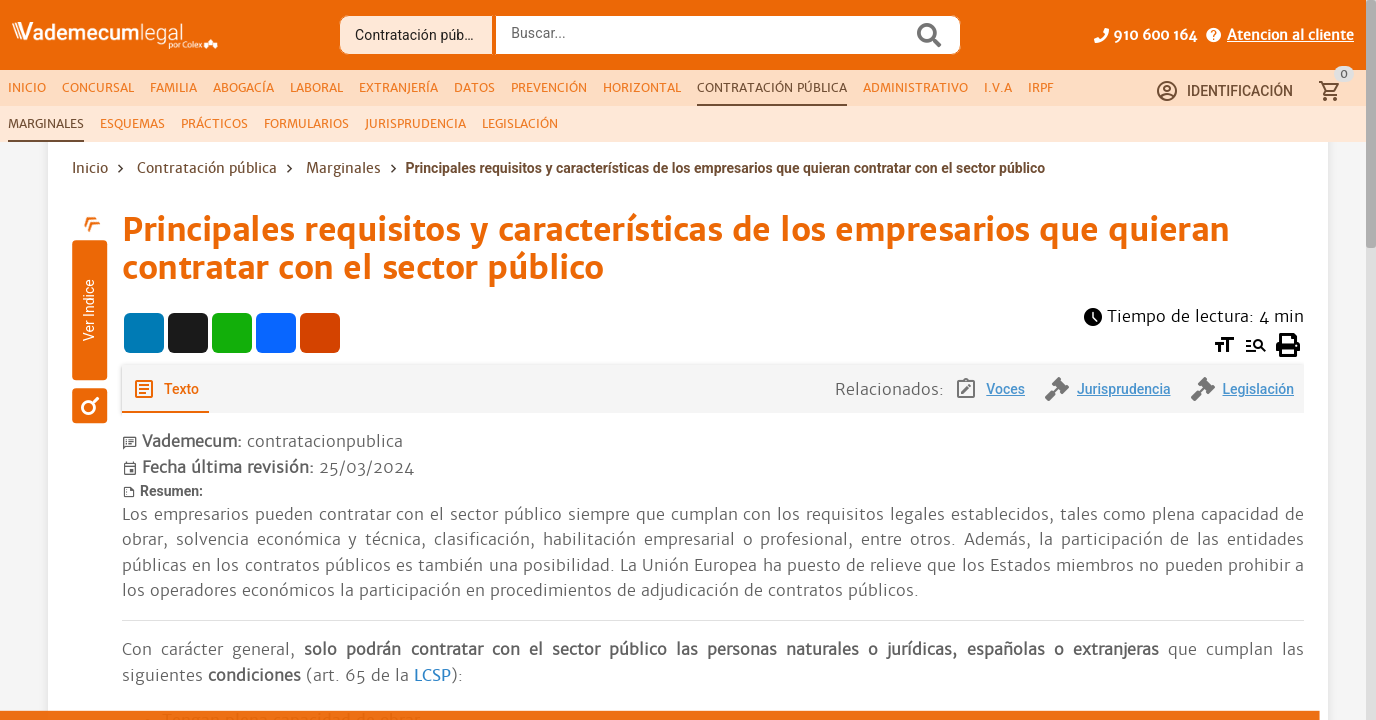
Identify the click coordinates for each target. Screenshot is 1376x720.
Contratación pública (207, 168)
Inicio (90, 168)
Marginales (343, 168)
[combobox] (709, 41)
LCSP (432, 675)
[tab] (27, 88)
